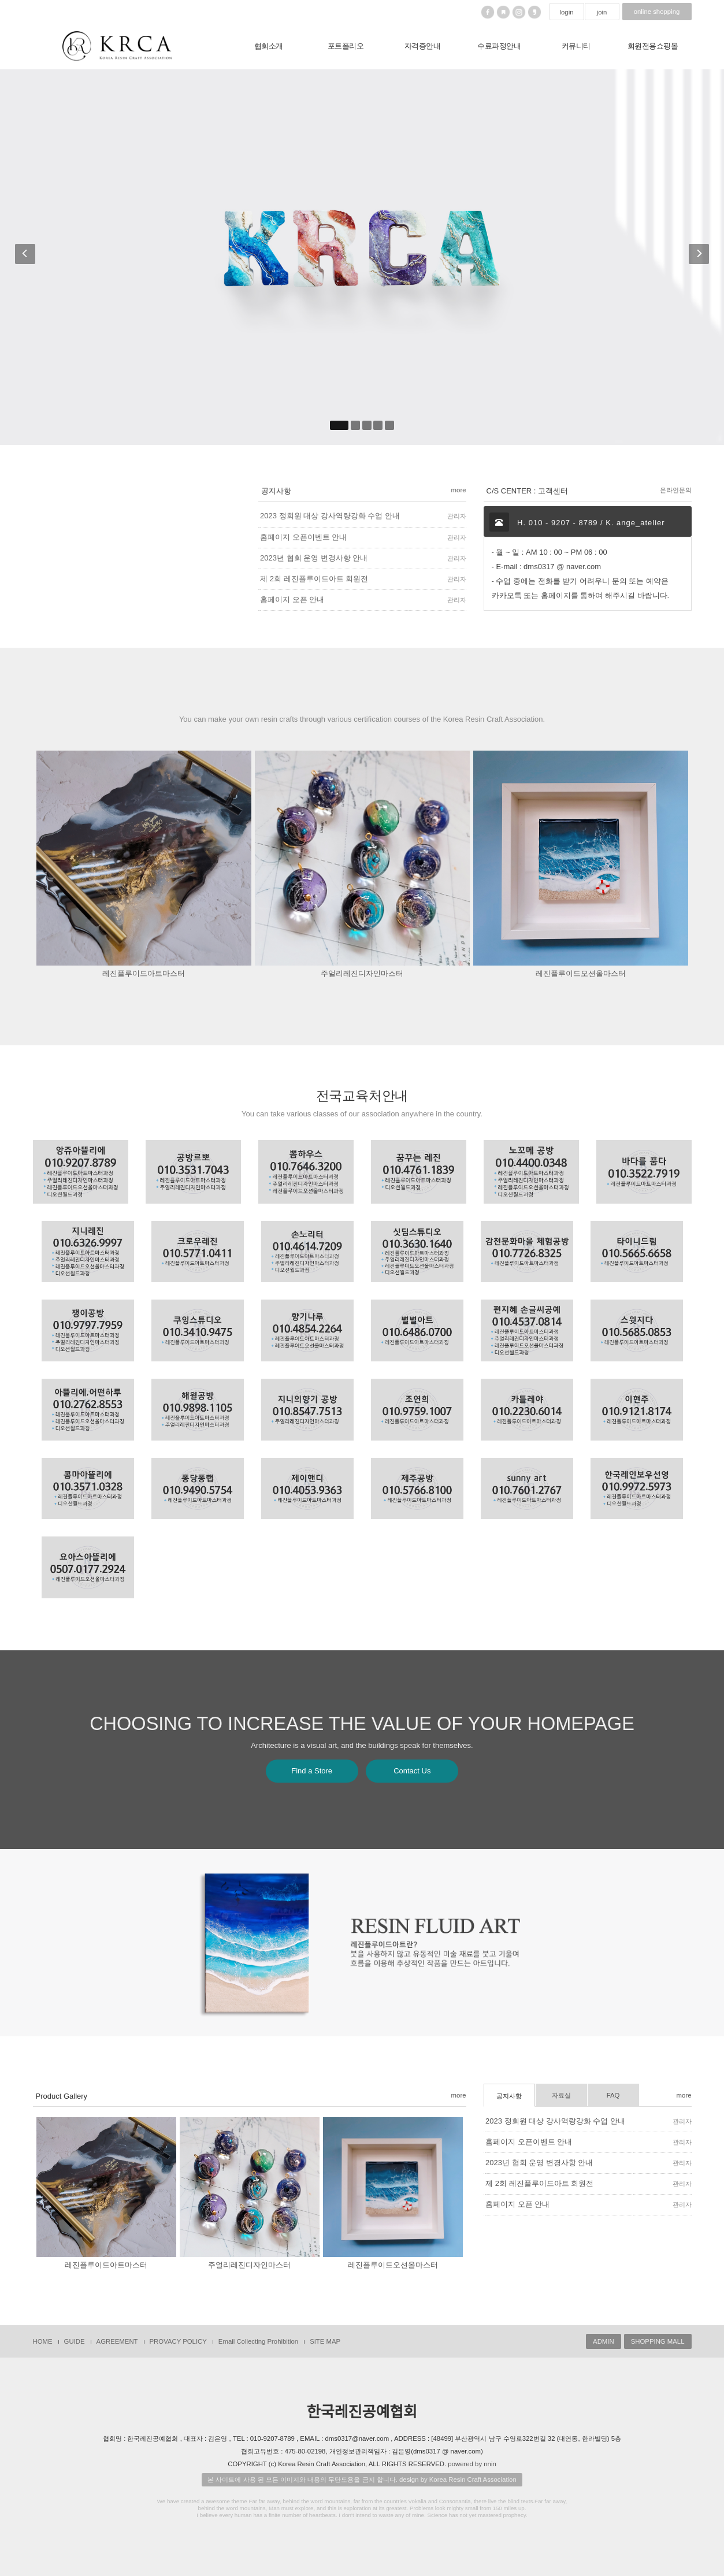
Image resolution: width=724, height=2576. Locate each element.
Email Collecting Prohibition (258, 2341)
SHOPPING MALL (658, 2341)
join (602, 12)
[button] (25, 257)
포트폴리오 (346, 46)
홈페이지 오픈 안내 (517, 2204)
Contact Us (411, 1770)
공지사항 (509, 2095)
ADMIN (603, 2341)
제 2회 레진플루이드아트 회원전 (539, 2183)
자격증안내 (422, 46)
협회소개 (268, 46)
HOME (43, 2341)
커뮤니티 (576, 46)
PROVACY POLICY (178, 2341)
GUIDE (74, 2341)
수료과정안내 (499, 46)
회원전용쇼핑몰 (653, 46)
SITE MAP (325, 2341)
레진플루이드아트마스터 (143, 973)
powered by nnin (472, 2463)
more (458, 2095)
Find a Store (311, 1770)
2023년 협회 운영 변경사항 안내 (539, 2162)
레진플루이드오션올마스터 (581, 973)
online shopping (657, 11)
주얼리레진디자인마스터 (362, 973)
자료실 (561, 2095)
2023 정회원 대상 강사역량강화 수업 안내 (555, 2121)
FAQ (613, 2095)
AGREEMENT (117, 2341)
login (566, 12)
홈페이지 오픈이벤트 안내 (528, 2141)
